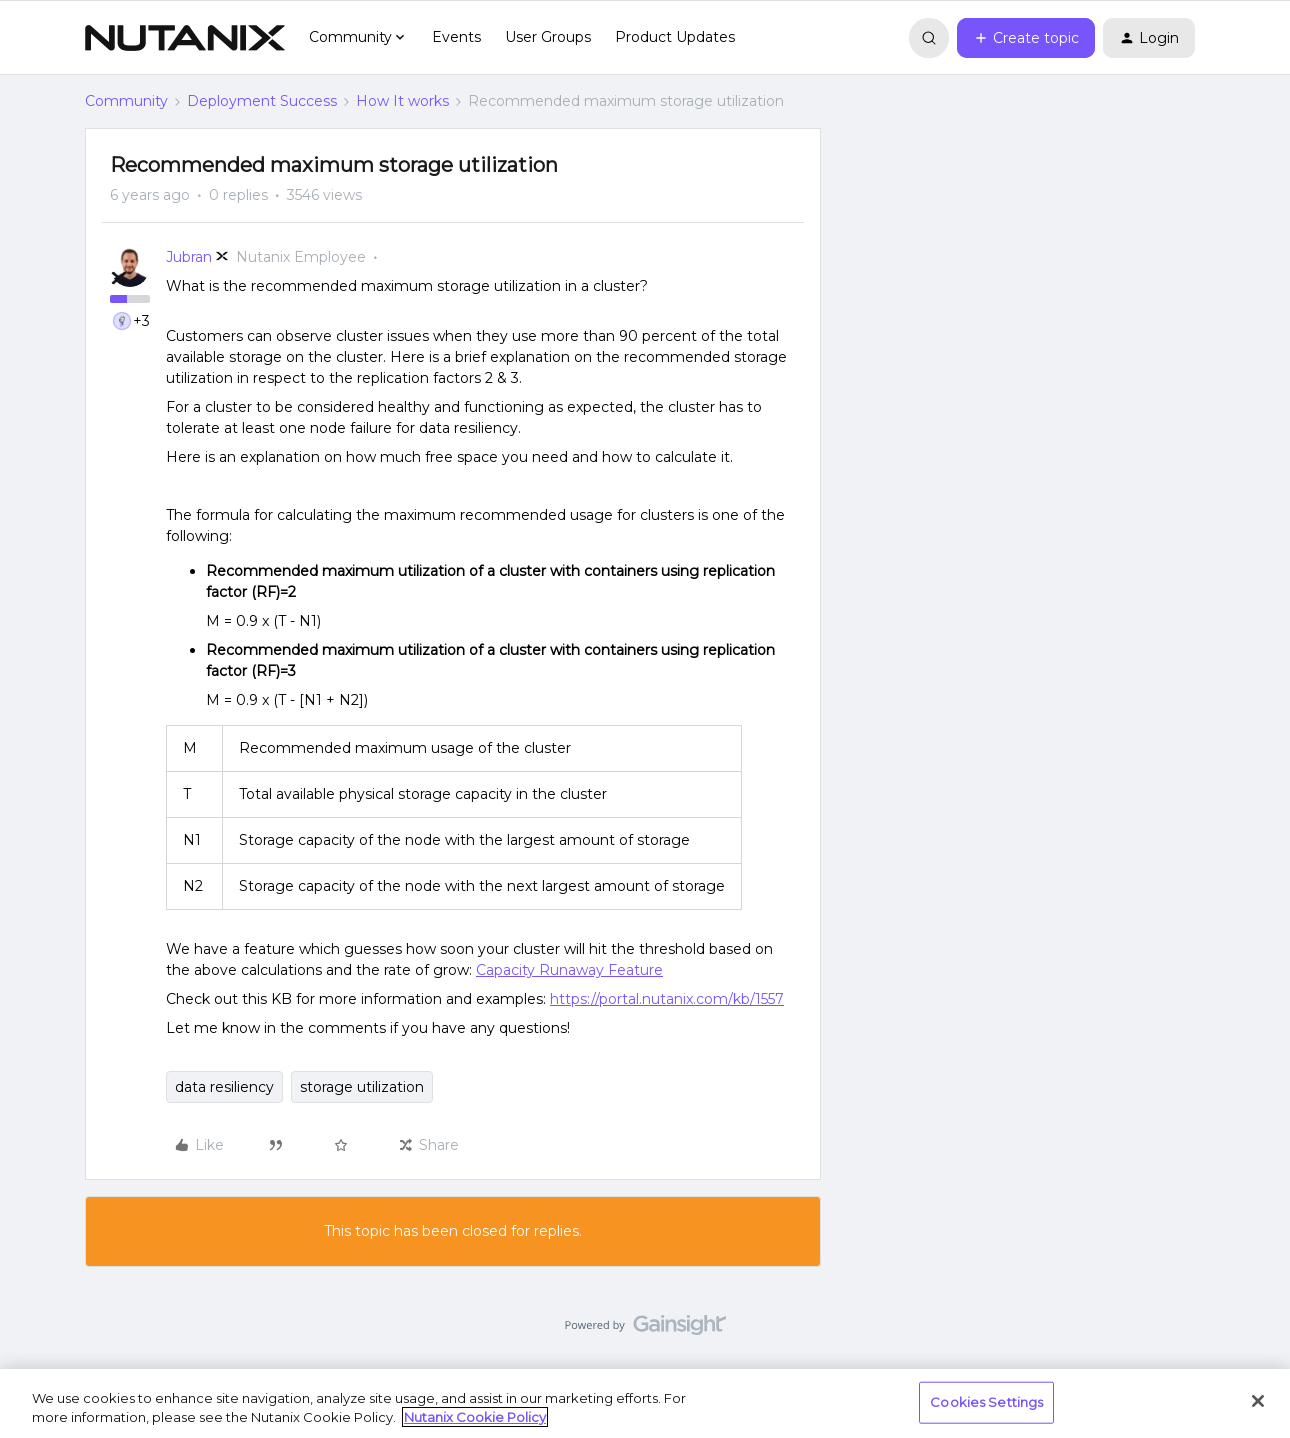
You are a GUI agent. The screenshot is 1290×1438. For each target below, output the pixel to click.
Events (456, 37)
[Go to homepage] (185, 38)
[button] (1026, 38)
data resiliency (224, 1087)
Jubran (189, 257)
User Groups (548, 37)
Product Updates (675, 37)
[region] (645, 1403)
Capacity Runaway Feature (569, 970)
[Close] (1258, 1401)
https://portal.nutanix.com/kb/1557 (667, 999)
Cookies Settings (986, 1402)
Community (126, 101)
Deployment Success (262, 101)
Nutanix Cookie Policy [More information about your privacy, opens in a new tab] (475, 1417)
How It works (402, 101)
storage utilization (362, 1087)
